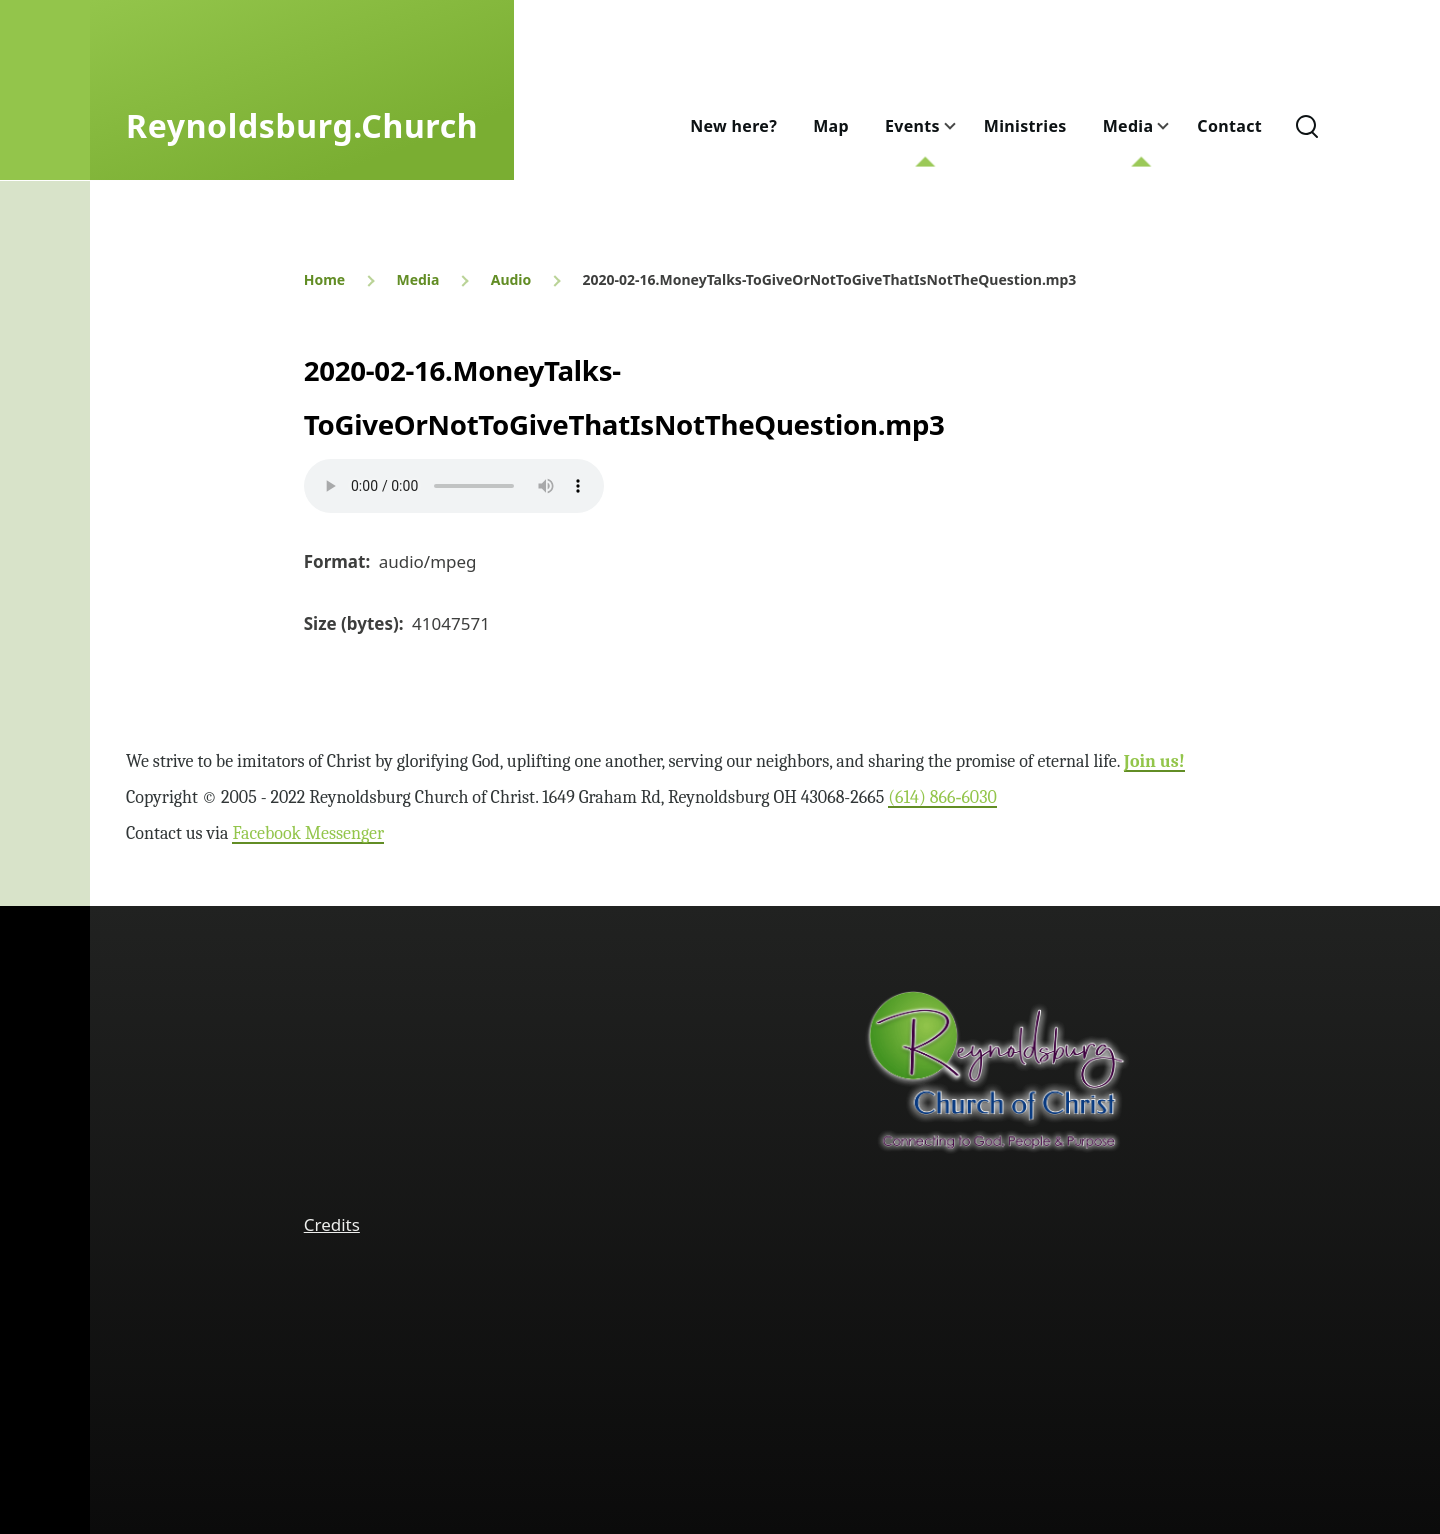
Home (324, 279)
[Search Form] (1307, 126)
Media (417, 279)
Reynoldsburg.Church (302, 125)
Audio (511, 279)
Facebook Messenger (308, 833)
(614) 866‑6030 (942, 797)
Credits (332, 1224)
